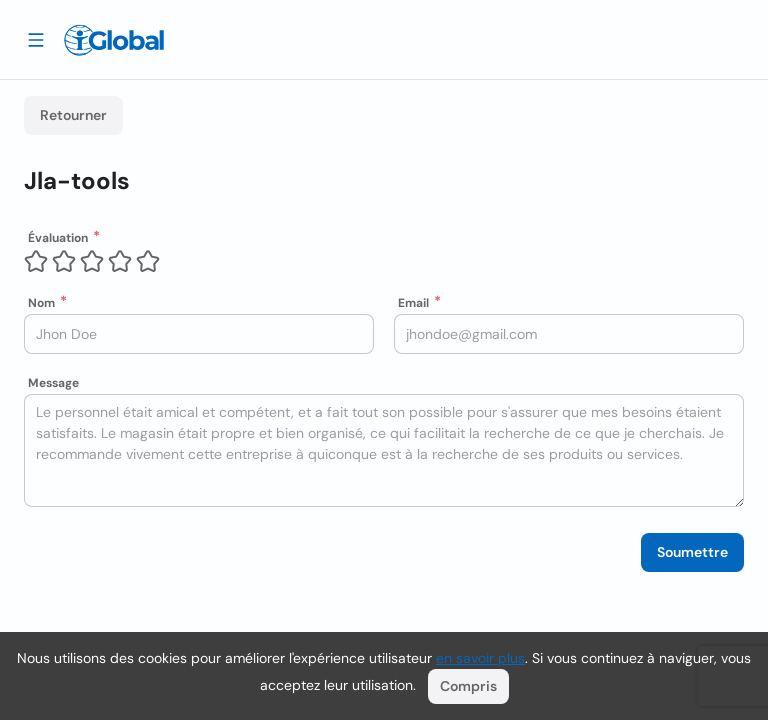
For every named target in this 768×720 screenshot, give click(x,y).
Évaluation (58, 238)
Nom (41, 303)
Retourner (73, 115)
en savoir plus (480, 658)
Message (53, 383)
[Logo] (114, 40)
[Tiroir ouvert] (36, 39)
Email (413, 303)
